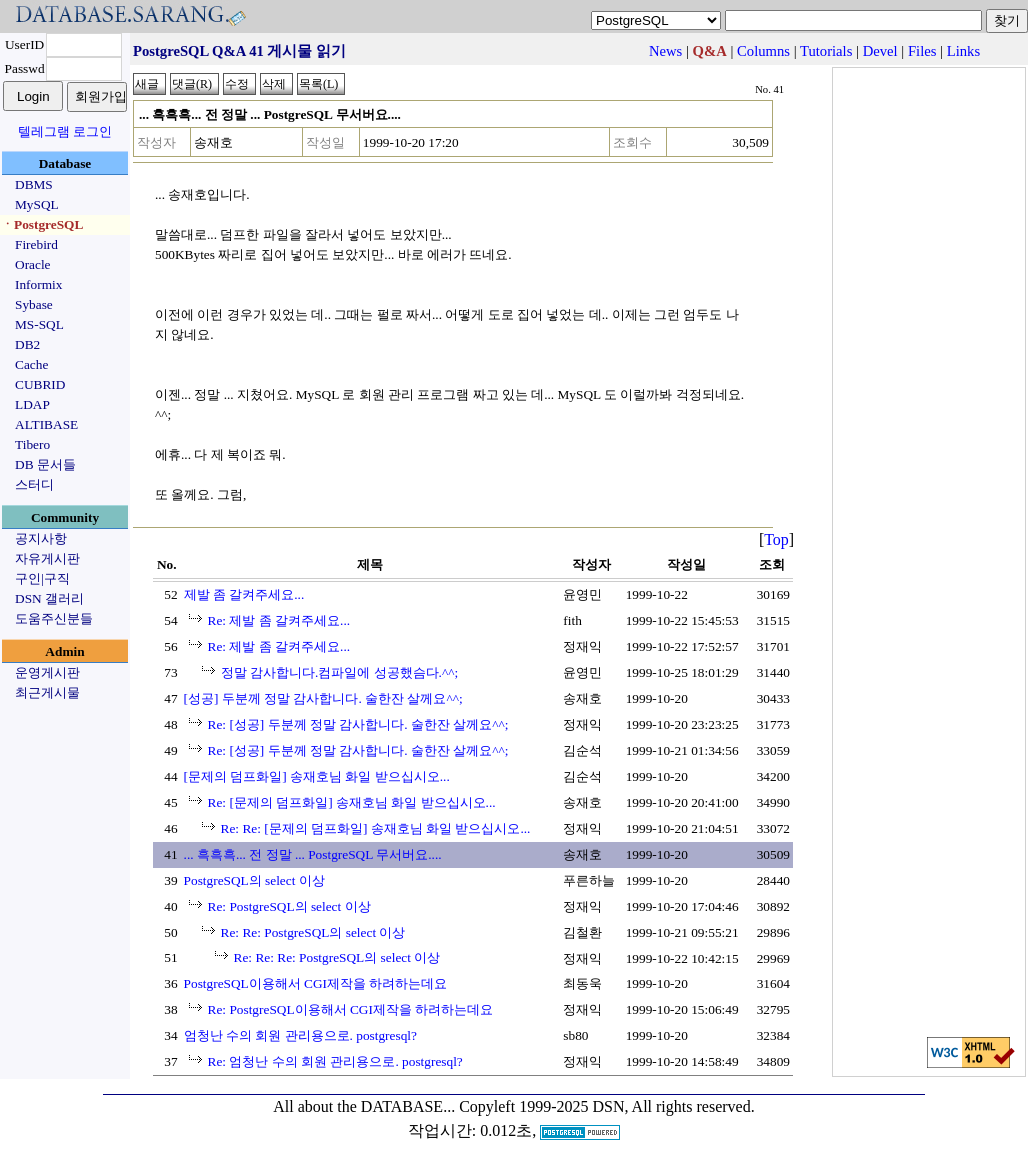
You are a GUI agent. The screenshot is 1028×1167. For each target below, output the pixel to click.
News (665, 51)
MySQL (37, 204)
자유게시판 (47, 558)
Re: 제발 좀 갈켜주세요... (279, 620)
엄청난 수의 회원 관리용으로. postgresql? (300, 1035)
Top (776, 539)
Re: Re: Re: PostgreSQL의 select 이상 (337, 957)
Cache (31, 364)
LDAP (32, 404)
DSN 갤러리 (49, 598)
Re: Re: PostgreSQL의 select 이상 (313, 932)
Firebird (36, 244)
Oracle (33, 264)
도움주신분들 (54, 618)
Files (922, 51)
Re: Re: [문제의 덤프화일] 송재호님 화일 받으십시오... (376, 828)
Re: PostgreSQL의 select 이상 (289, 906)
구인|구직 (42, 578)
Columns (763, 51)
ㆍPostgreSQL (42, 224)
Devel (880, 51)
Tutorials (826, 51)
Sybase (34, 304)
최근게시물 (47, 692)
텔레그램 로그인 (65, 131)
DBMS (34, 184)
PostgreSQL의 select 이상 (254, 880)
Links (963, 51)
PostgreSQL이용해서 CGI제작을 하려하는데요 (316, 983)
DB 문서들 (45, 464)
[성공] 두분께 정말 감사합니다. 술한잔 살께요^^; (323, 698)
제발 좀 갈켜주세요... (244, 594)
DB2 (27, 344)
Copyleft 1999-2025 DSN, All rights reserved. (607, 1106)
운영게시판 (47, 672)
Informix (38, 284)
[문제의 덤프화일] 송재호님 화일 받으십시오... (317, 776)
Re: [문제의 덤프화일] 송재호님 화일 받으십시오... (352, 802)
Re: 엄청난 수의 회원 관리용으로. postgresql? (335, 1061)
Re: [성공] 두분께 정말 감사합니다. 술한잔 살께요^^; (358, 724)
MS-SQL (39, 324)
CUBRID (40, 384)
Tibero (32, 444)
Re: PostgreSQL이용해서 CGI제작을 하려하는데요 (351, 1009)
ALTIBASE (46, 424)
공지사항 (41, 538)
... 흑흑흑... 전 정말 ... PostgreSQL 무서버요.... (313, 854)
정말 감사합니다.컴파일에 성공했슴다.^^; (340, 672)
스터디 (34, 484)
